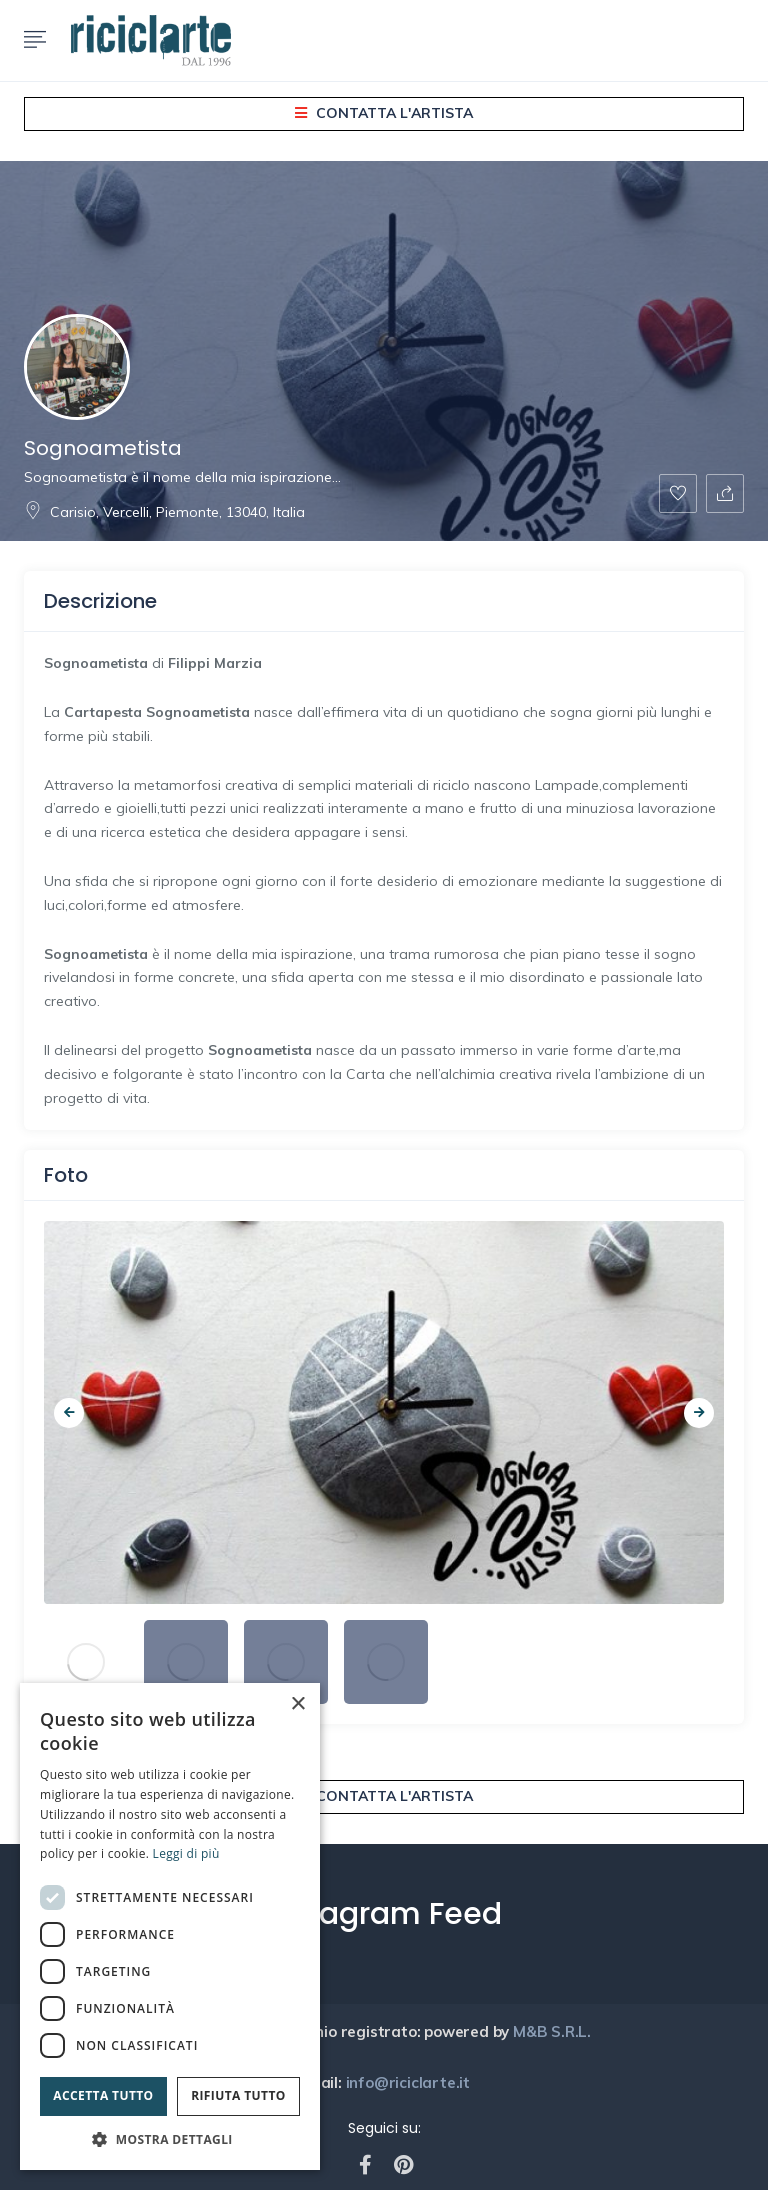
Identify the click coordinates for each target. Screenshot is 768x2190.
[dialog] (170, 1926)
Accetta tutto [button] (103, 2095)
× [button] (297, 1704)
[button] (170, 2139)
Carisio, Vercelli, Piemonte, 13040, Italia (164, 512)
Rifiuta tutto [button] (238, 2095)
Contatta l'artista (384, 113)
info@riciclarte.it (406, 2082)
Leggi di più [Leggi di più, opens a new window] (186, 1853)
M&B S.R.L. (554, 2031)
